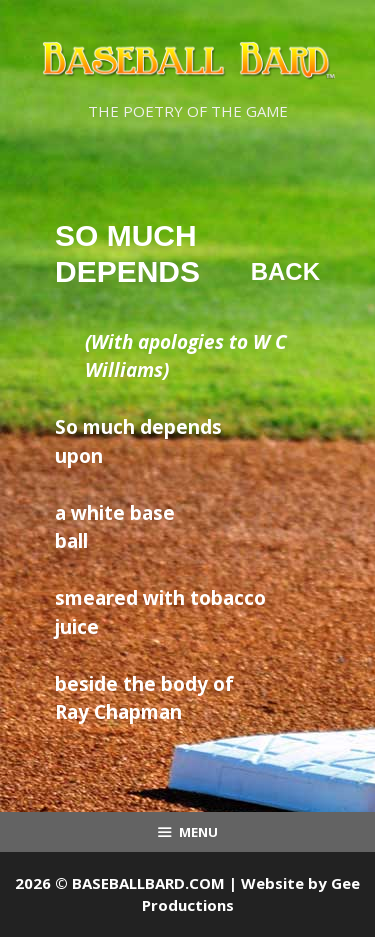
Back (285, 271)
